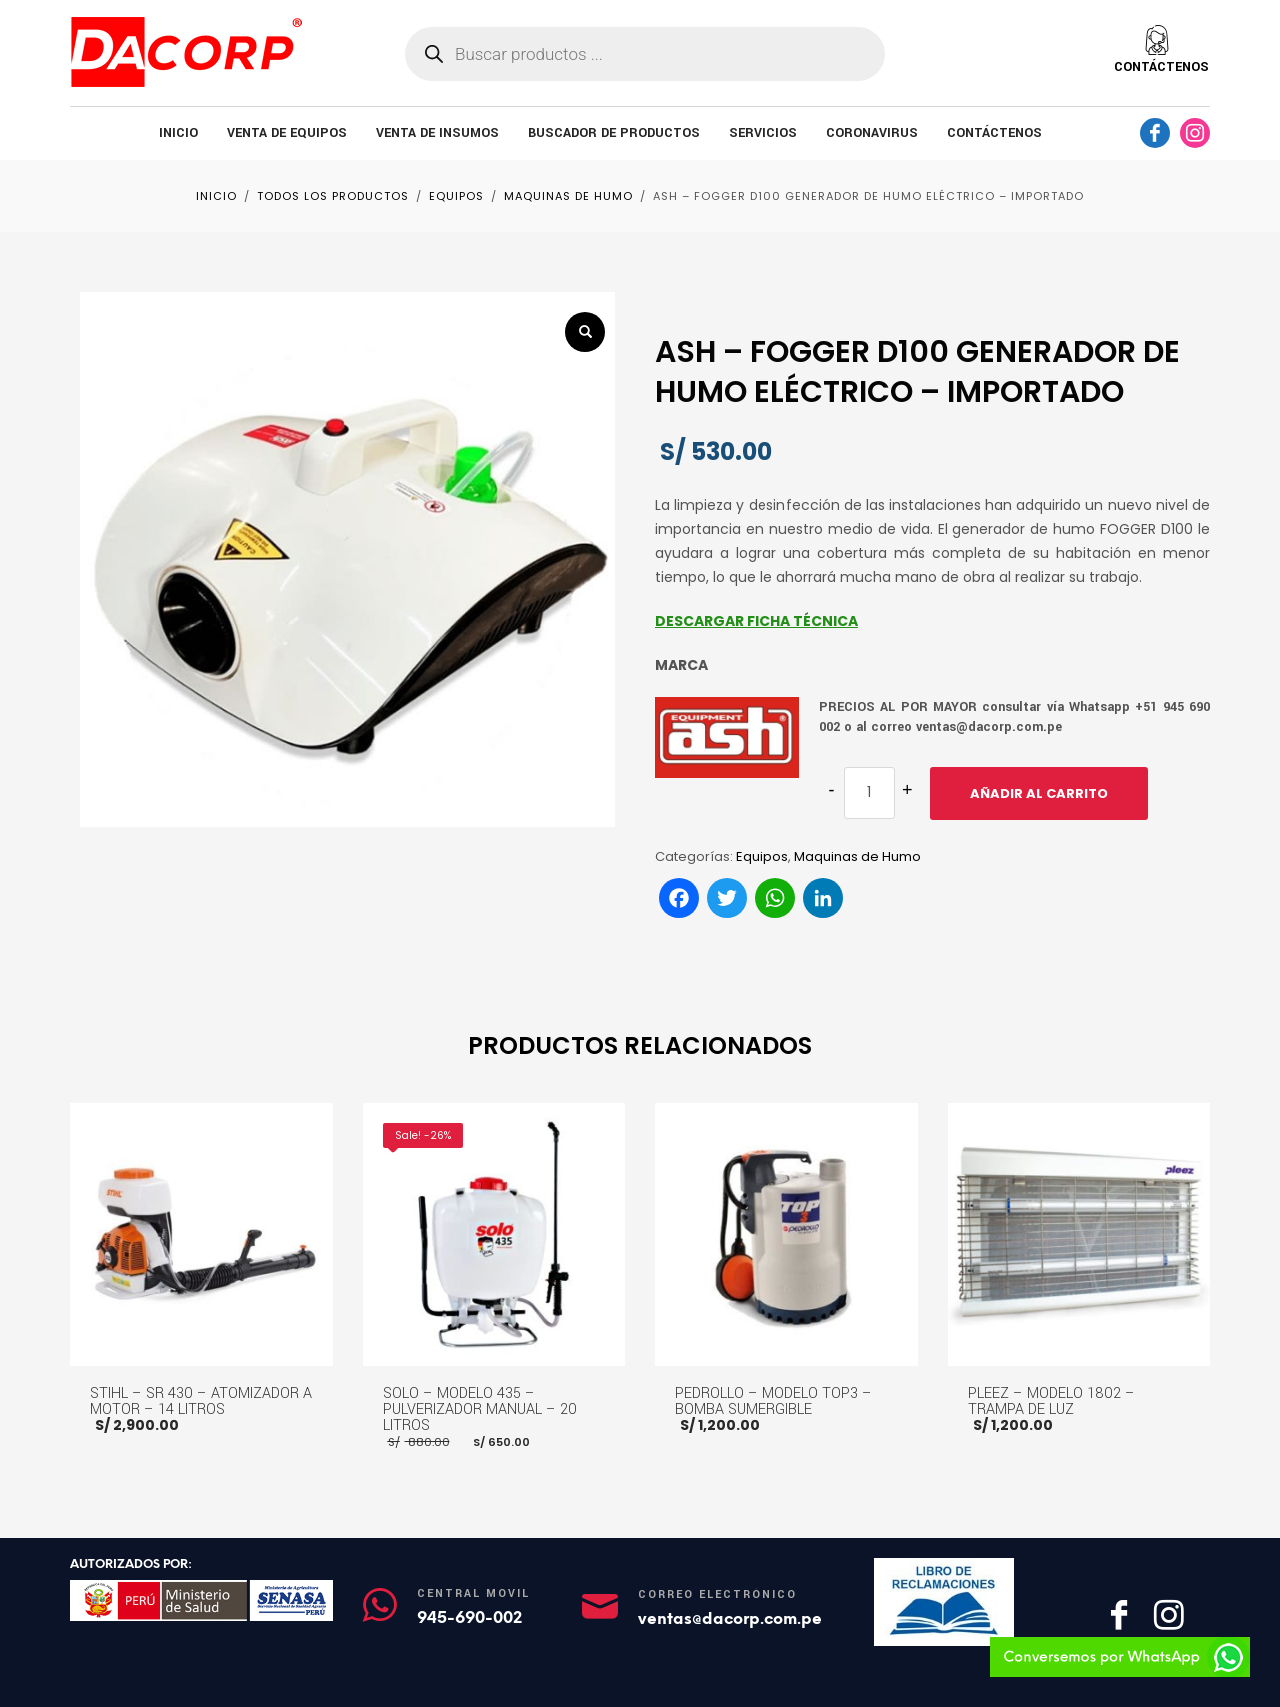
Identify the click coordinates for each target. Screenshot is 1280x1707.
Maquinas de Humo (857, 856)
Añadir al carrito (1039, 793)
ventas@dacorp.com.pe (730, 1618)
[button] (585, 332)
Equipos (762, 856)
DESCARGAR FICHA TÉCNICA (756, 621)
